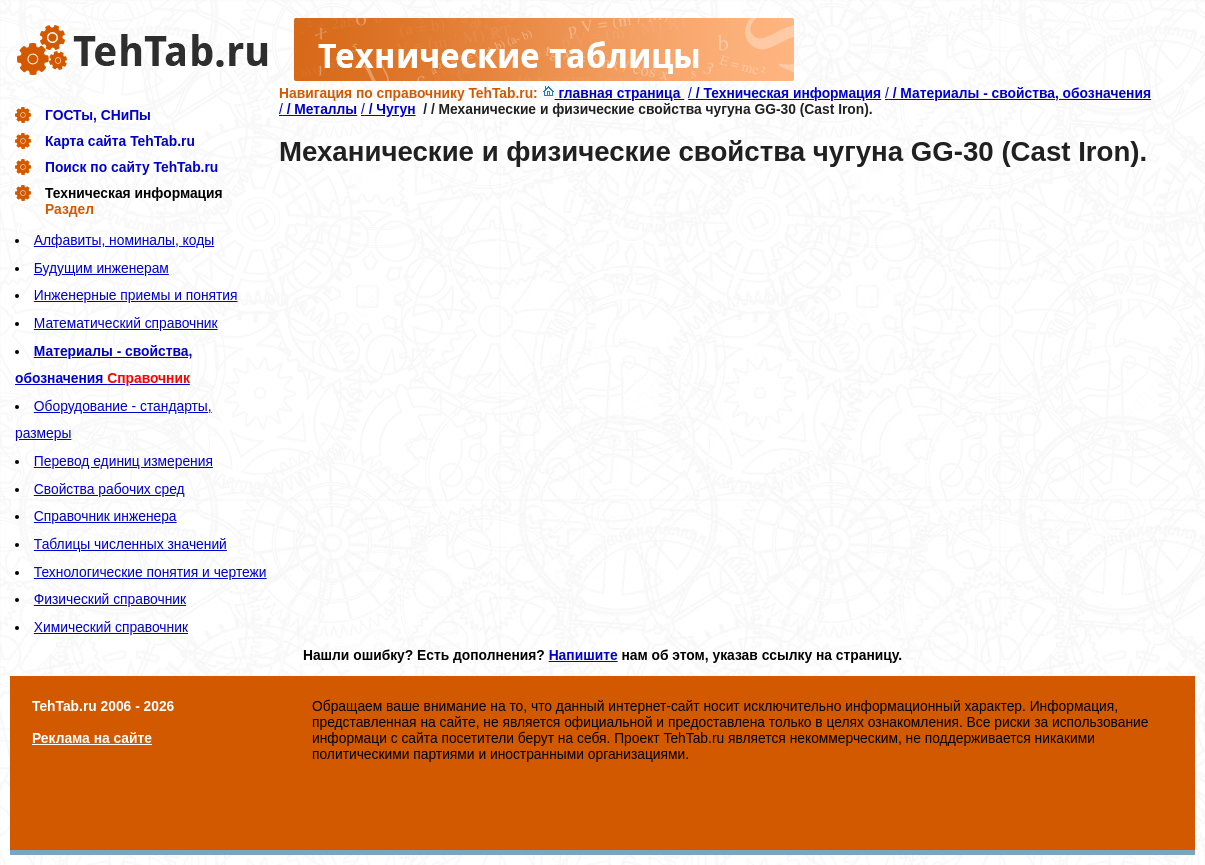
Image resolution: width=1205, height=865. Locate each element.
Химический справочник (111, 627)
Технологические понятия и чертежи (150, 572)
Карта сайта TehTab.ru (120, 141)
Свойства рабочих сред (109, 489)
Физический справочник (110, 599)
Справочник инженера (105, 516)
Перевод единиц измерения (123, 461)
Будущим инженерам (101, 268)
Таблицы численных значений (130, 544)
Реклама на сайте (92, 738)
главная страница (613, 93)
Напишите (583, 655)
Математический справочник (126, 323)
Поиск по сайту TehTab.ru (131, 167)
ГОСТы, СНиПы (98, 115)
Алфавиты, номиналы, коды (124, 240)
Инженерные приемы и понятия (136, 295)
